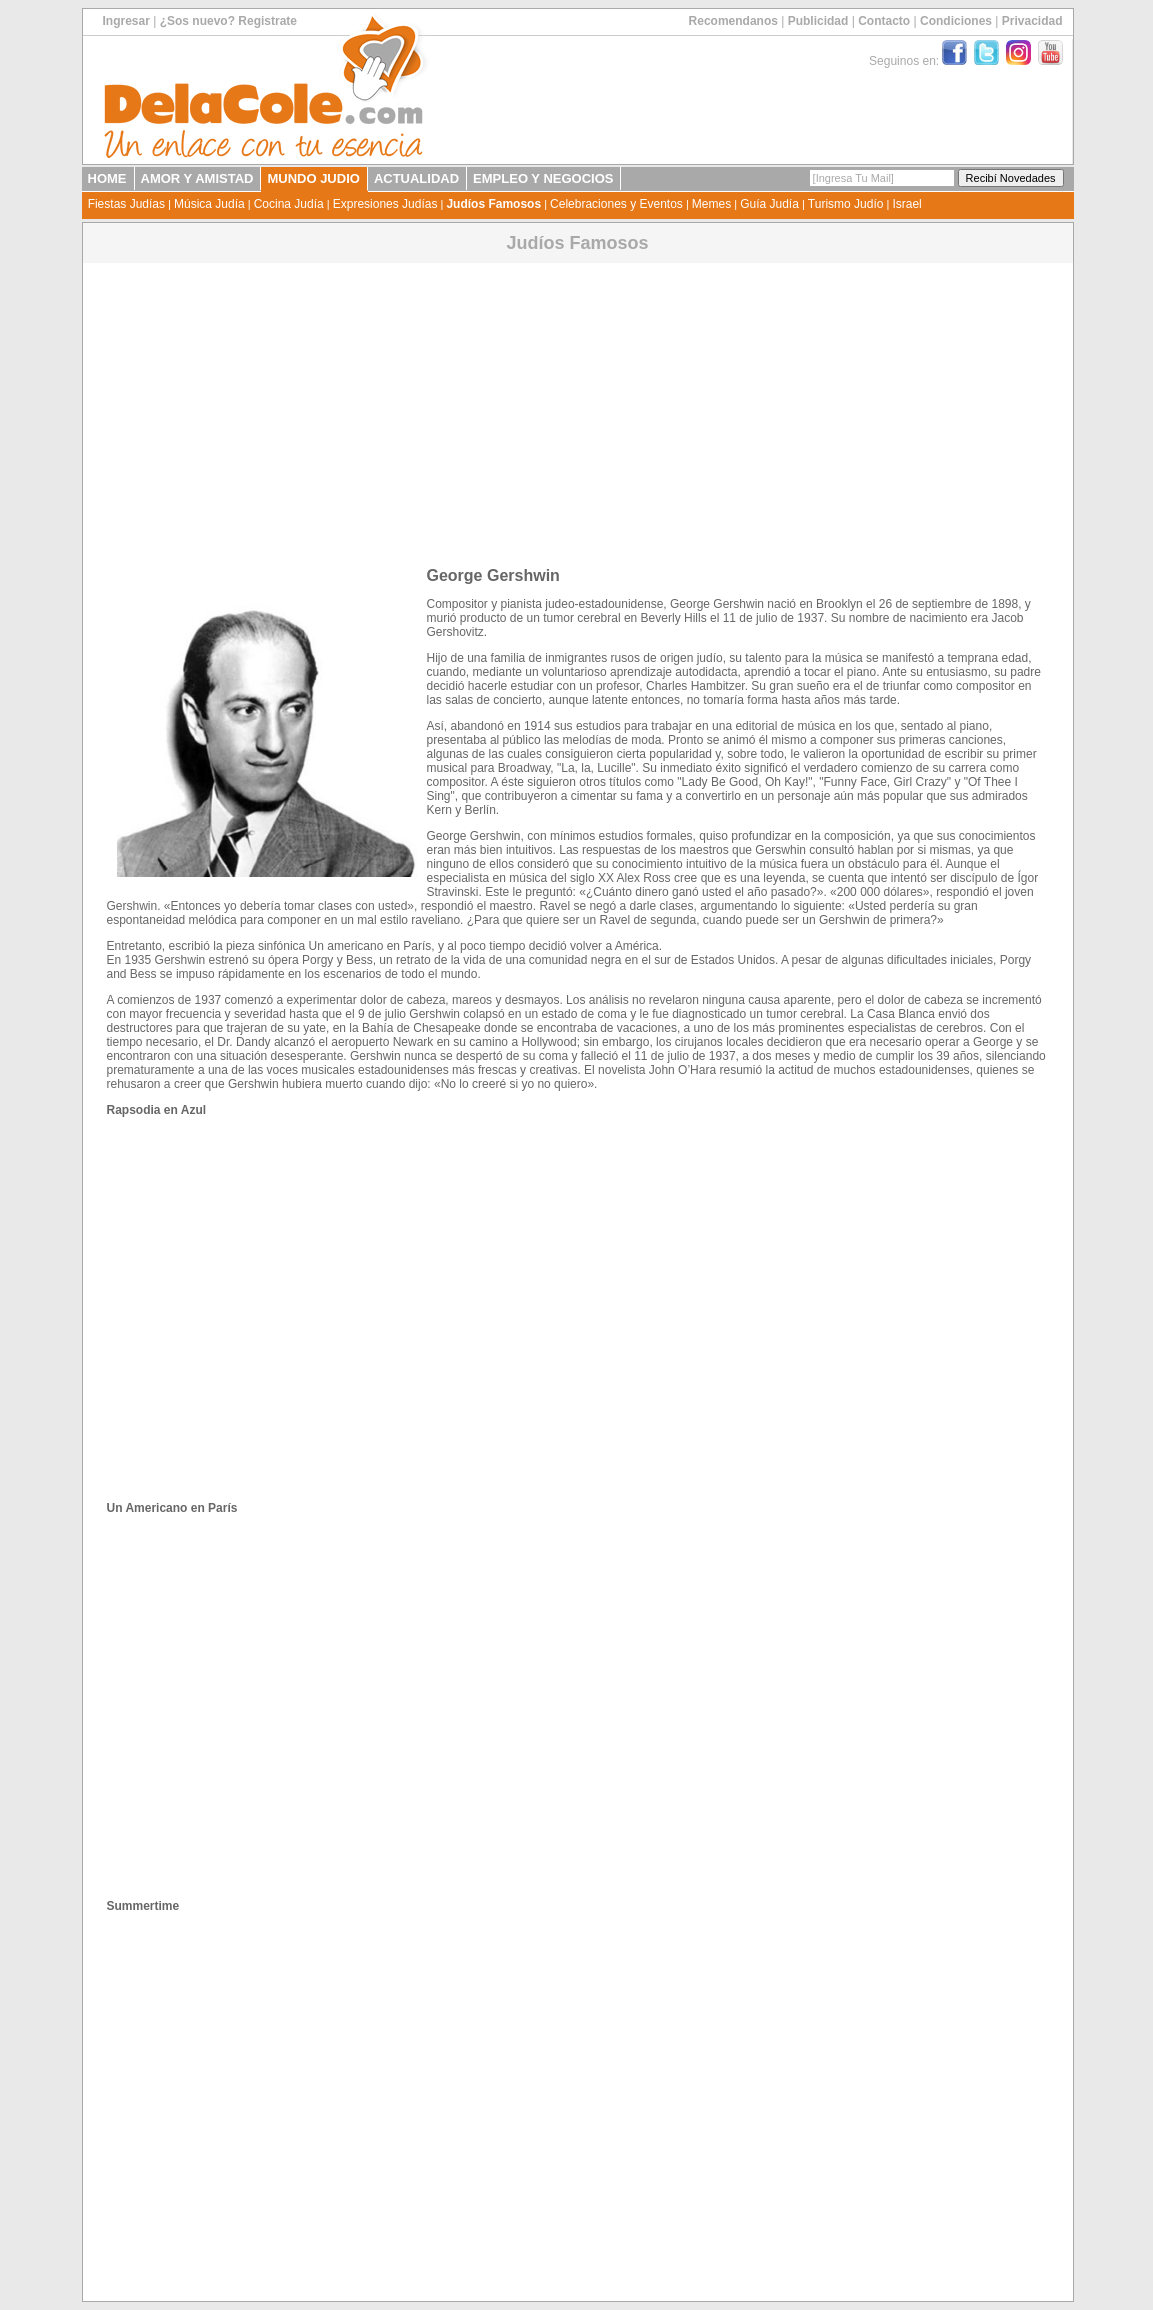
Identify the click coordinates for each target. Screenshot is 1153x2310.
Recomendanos (733, 21)
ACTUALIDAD (416, 178)
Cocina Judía (289, 204)
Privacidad (1032, 21)
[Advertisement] (578, 407)
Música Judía (209, 204)
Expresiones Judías (385, 204)
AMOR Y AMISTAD (197, 178)
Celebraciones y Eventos (616, 204)
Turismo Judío (846, 204)
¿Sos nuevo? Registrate (228, 21)
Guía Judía (769, 204)
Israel (906, 204)
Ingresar (126, 21)
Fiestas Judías (126, 204)
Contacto (884, 21)
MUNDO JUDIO (313, 178)
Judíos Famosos (493, 204)
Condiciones (956, 21)
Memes (711, 204)
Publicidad (818, 21)
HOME (107, 178)
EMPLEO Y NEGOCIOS (543, 178)
